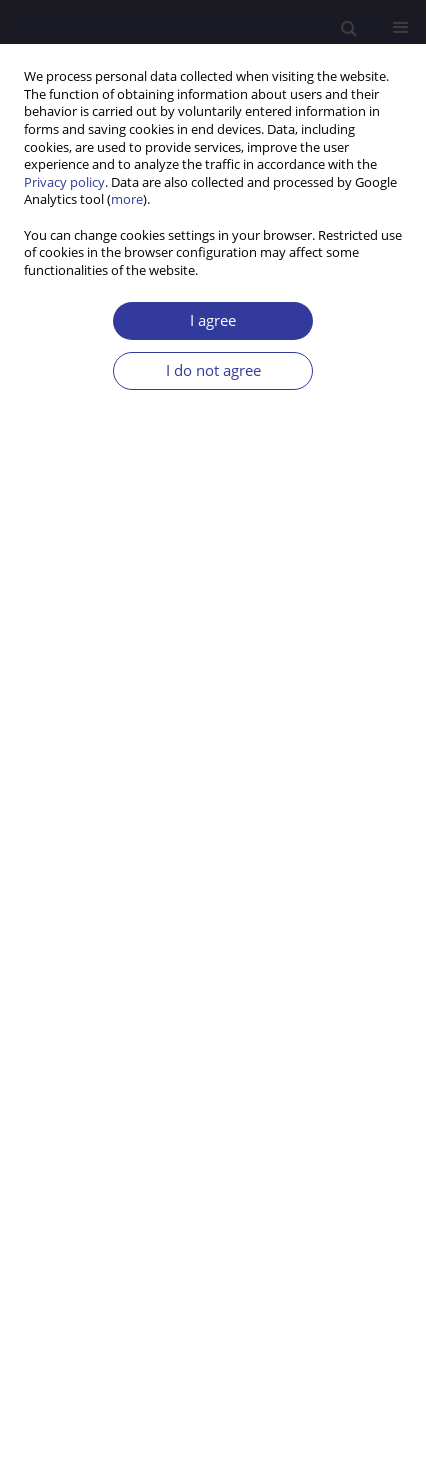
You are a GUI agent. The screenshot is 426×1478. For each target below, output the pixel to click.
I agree (213, 320)
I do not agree (213, 370)
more (127, 199)
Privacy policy (64, 182)
